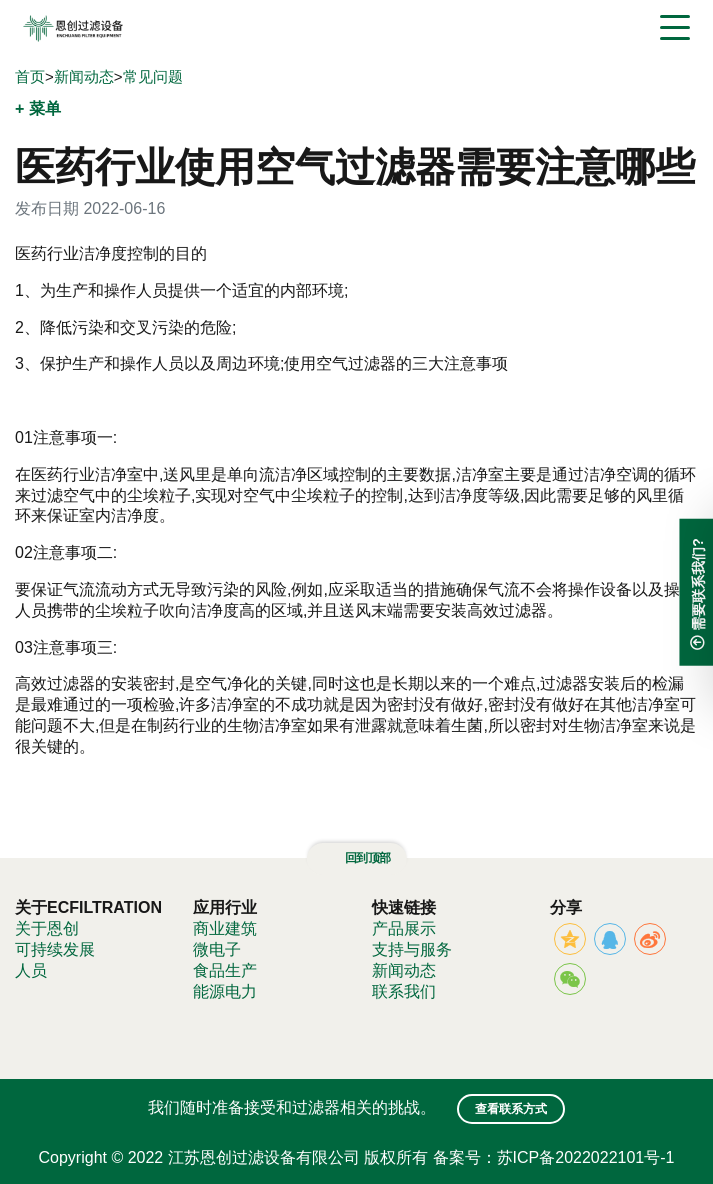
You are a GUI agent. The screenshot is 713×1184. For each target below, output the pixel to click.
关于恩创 (47, 928)
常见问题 (153, 76)
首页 (30, 76)
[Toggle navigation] (675, 27)
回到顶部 (356, 858)
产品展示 (404, 928)
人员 (31, 970)
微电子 (217, 949)
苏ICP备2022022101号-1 (586, 1157)
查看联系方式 (511, 1109)
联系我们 (404, 991)
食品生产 (225, 970)
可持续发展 (55, 949)
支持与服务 (412, 949)
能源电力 (225, 991)
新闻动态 (84, 76)
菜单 (45, 108)
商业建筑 (225, 928)
